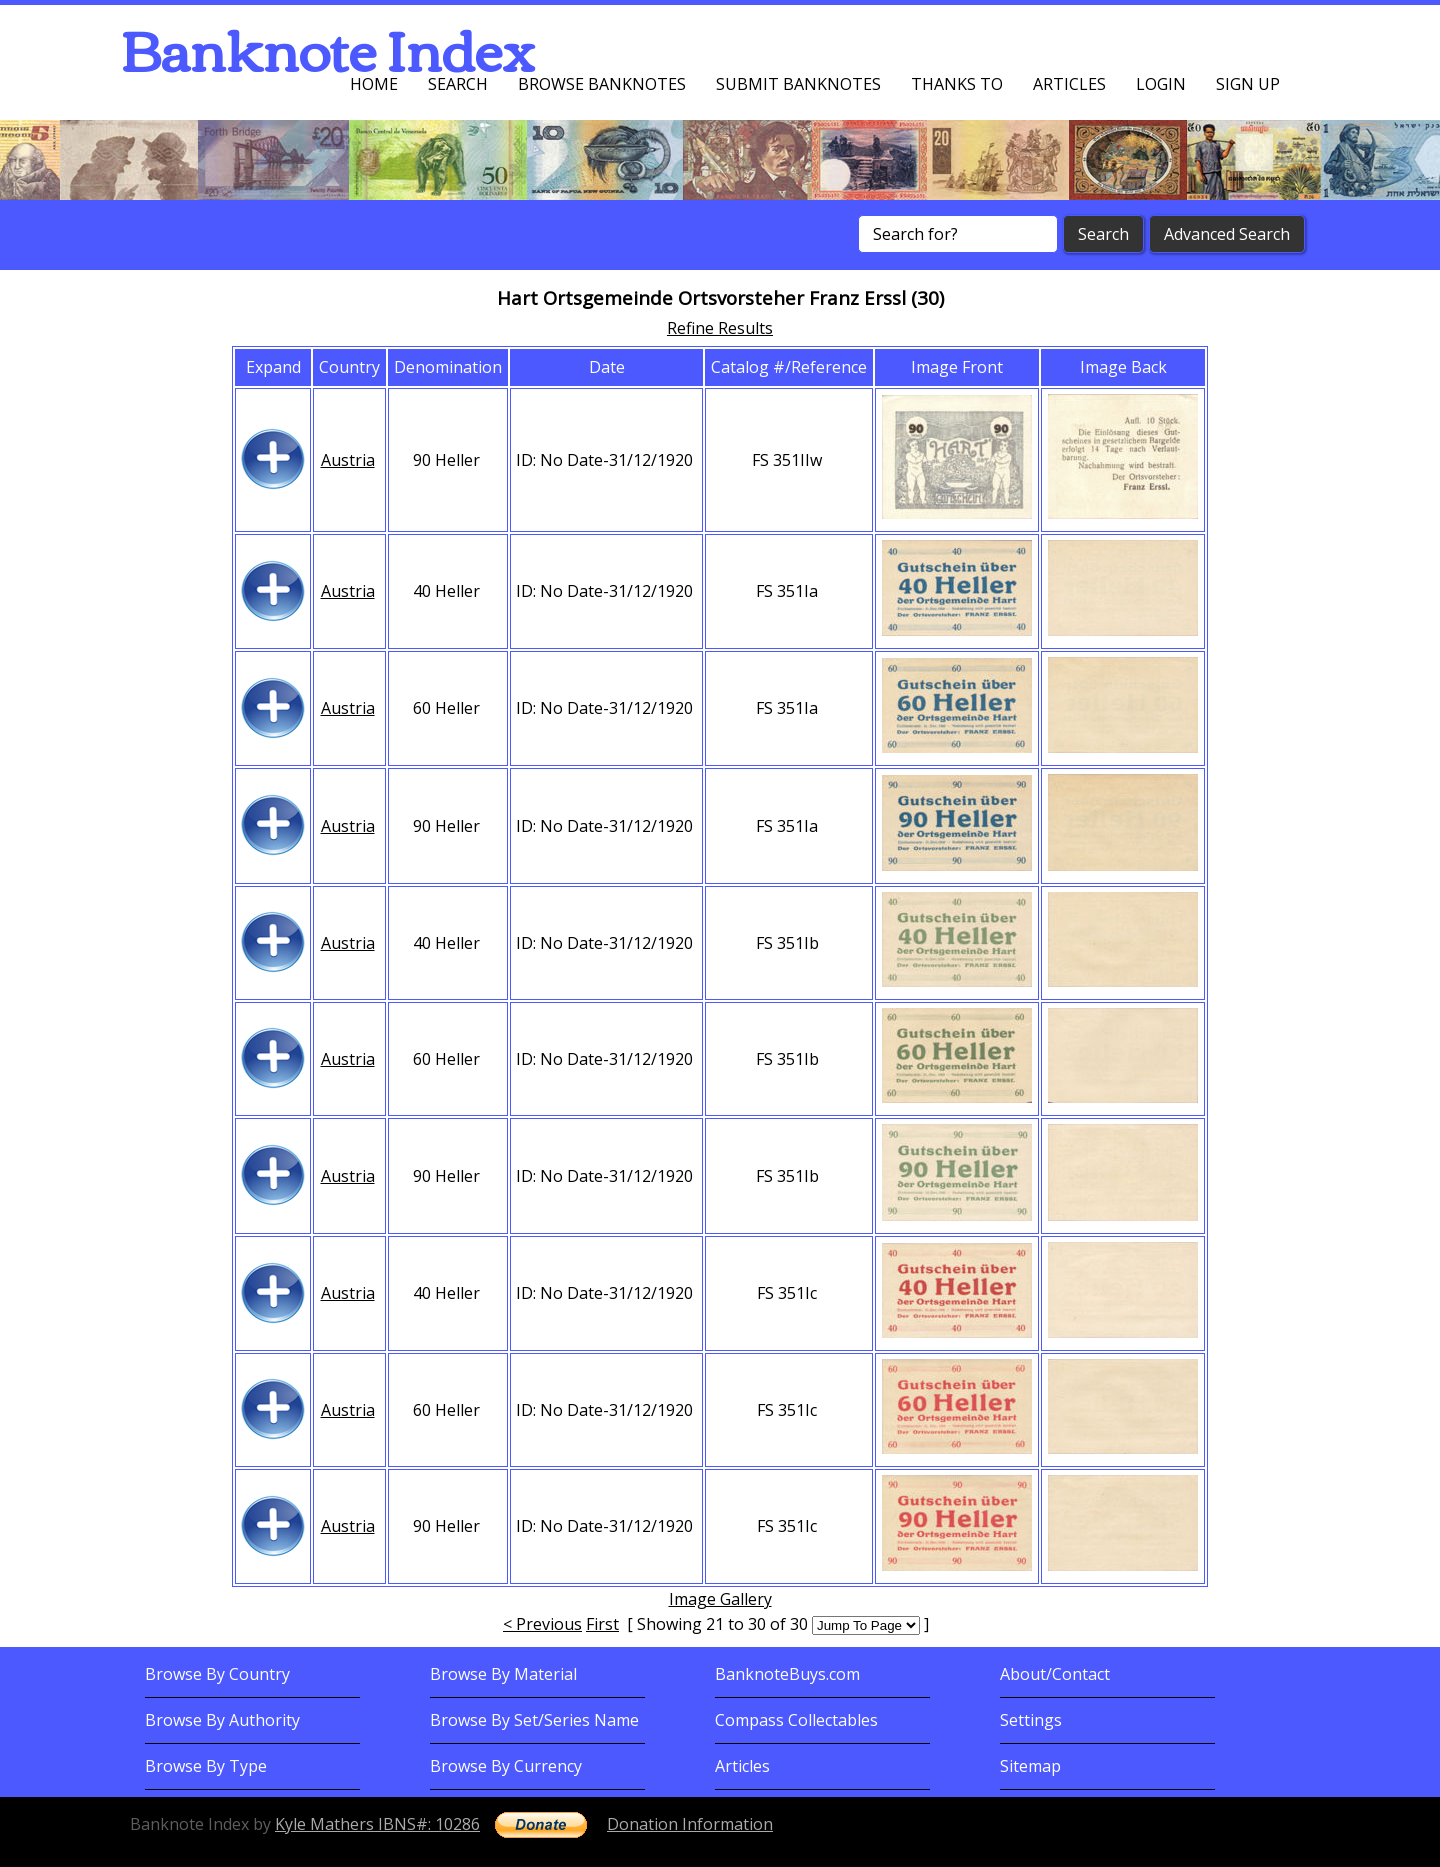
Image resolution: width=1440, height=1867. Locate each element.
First (602, 1624)
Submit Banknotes (798, 84)
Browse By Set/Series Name (534, 1720)
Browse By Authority (222, 1720)
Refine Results (720, 328)
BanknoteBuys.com (787, 1674)
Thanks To (957, 84)
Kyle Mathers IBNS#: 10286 (377, 1824)
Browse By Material (503, 1674)
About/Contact (1055, 1674)
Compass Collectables (796, 1720)
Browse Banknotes (602, 84)
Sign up (1248, 84)
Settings (1031, 1720)
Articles (1069, 84)
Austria (348, 460)
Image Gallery (720, 1599)
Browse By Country (217, 1674)
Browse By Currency (506, 1766)
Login (1161, 84)
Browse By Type (206, 1766)
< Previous (542, 1624)
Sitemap (1030, 1766)
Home (374, 84)
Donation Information (690, 1824)
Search (458, 84)
